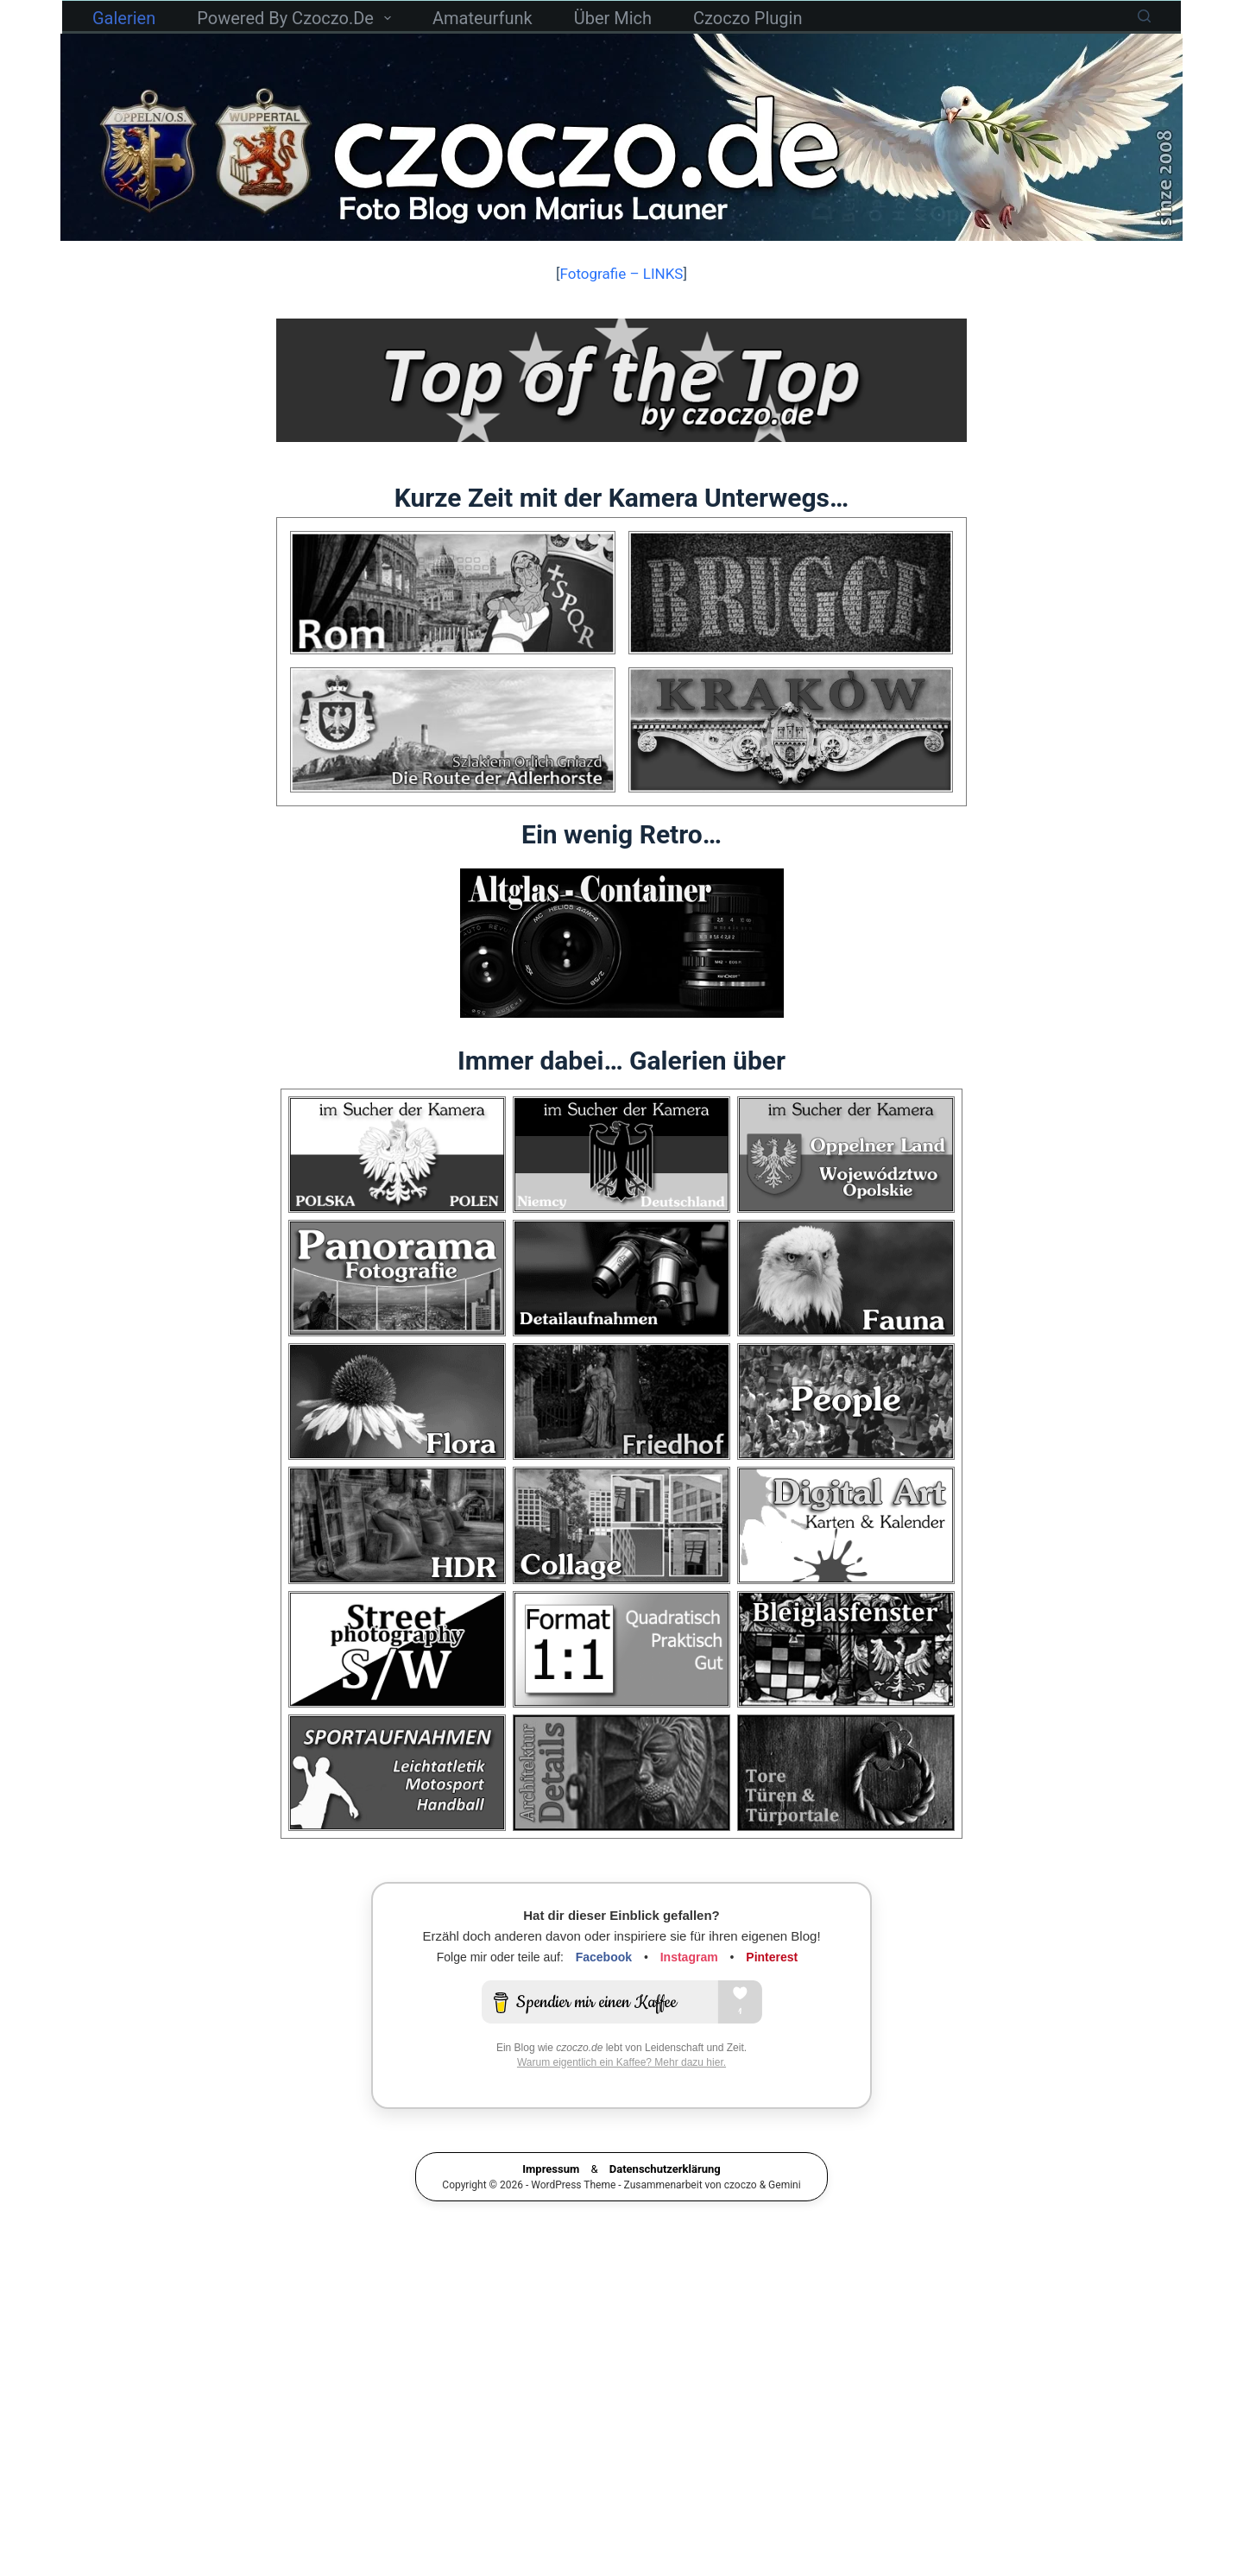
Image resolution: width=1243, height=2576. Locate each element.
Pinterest (772, 1985)
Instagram (689, 1985)
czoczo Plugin (747, 18)
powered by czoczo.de (297, 18)
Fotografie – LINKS (622, 273)
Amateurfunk (482, 18)
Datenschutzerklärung (665, 2197)
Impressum (550, 2197)
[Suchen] (1144, 15)
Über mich (613, 18)
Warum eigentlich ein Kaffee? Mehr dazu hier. (621, 2091)
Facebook (604, 1985)
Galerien (123, 18)
